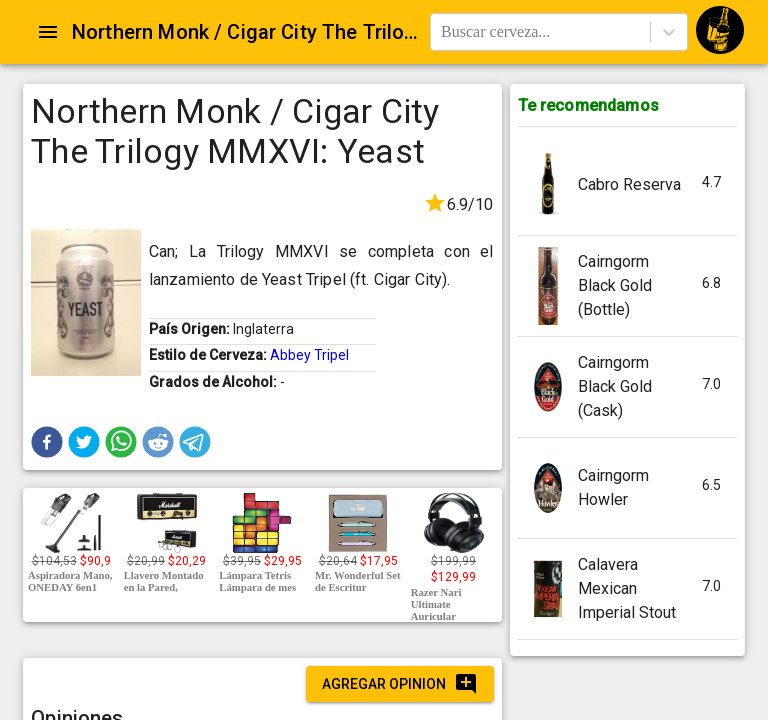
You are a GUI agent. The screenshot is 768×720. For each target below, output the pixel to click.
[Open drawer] (48, 32)
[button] (47, 442)
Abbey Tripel (309, 355)
